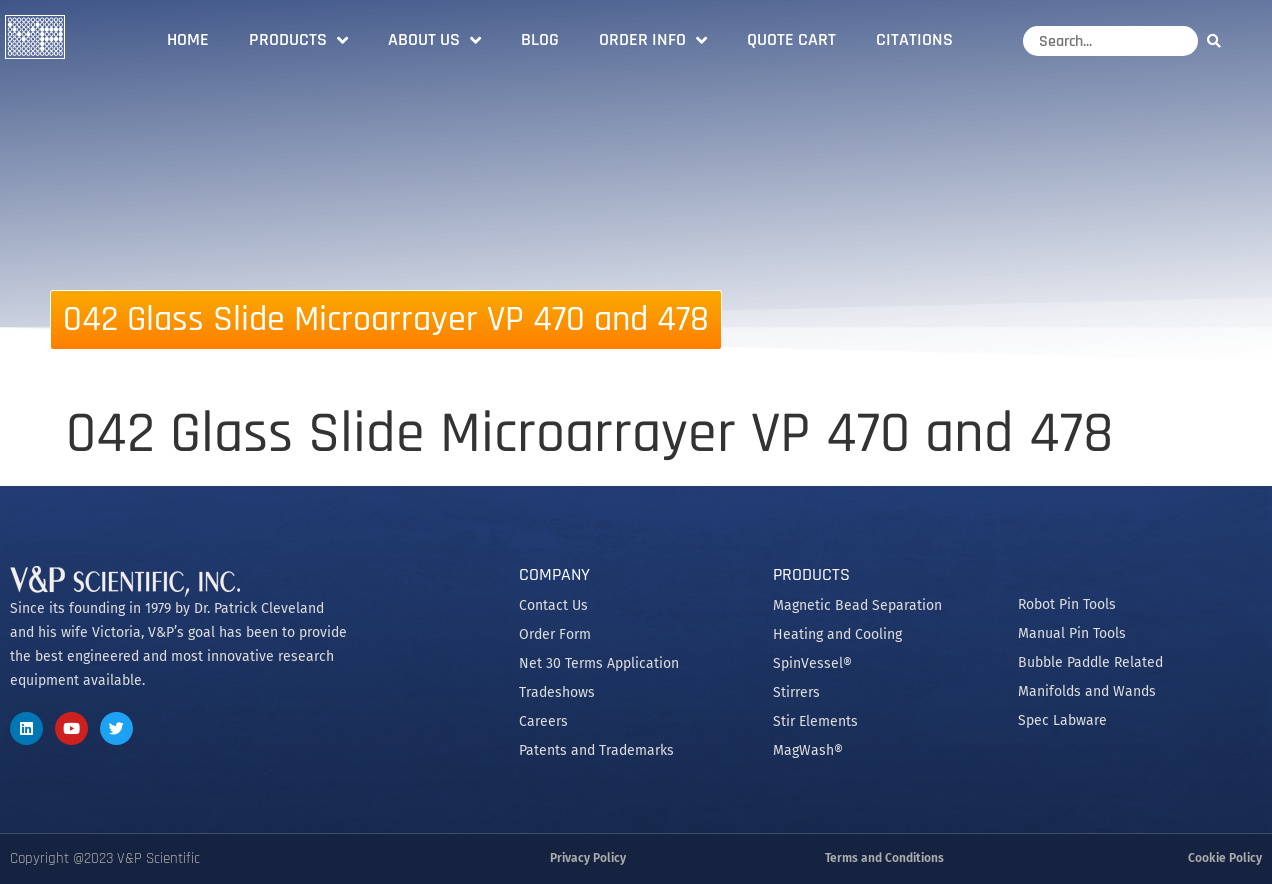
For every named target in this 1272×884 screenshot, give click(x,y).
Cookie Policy (1225, 858)
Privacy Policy (588, 858)
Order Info (653, 40)
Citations (914, 39)
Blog (540, 39)
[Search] (1219, 40)
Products (298, 40)
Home (188, 39)
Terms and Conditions (884, 858)
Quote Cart (791, 39)
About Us (434, 40)
